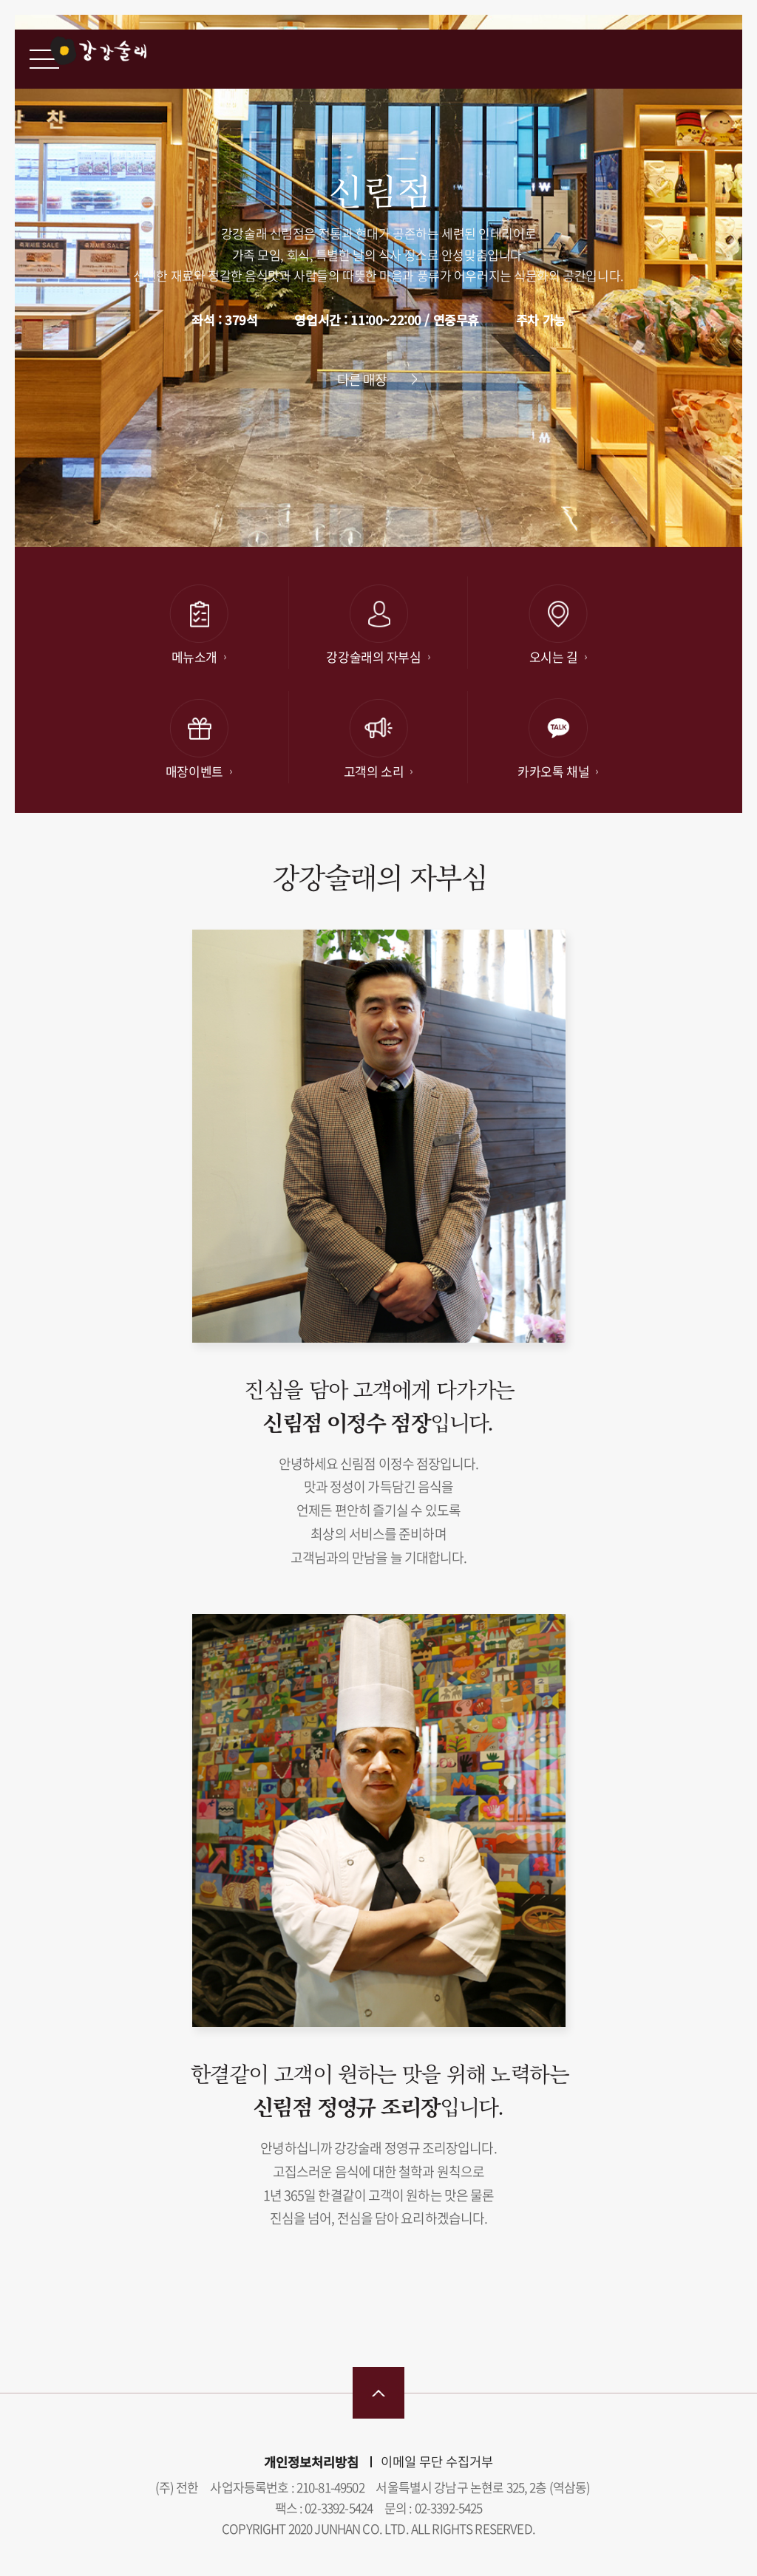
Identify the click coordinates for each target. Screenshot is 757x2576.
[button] (576, 520)
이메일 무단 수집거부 (437, 2461)
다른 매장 (362, 379)
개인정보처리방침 (311, 2462)
